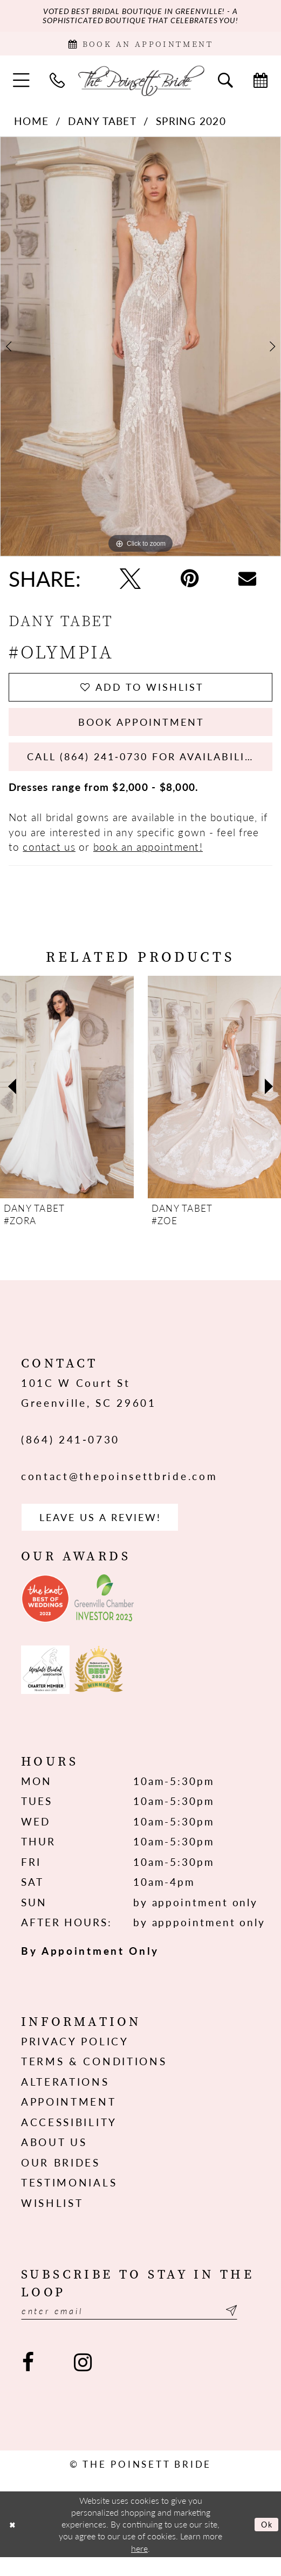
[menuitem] (21, 84)
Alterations (65, 2098)
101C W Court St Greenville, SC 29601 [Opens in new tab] (88, 1406)
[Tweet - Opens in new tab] (130, 582)
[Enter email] (140, 2328)
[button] (21, 84)
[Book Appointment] (140, 46)
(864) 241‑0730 (70, 1453)
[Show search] (225, 84)
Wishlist (52, 2219)
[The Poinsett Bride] (140, 84)
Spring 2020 (191, 125)
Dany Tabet (102, 125)
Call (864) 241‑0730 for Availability (150, 768)
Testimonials (69, 2198)
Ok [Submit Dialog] (265, 2543)
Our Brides (60, 2178)
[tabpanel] (140, 350)
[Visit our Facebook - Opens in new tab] (28, 2381)
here (139, 2567)
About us (54, 2158)
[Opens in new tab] (45, 1615)
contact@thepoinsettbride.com (119, 1489)
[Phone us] (57, 84)
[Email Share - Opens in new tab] (247, 583)
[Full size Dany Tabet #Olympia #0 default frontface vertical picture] (140, 350)
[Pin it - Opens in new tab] (190, 582)
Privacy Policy (75, 2057)
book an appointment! (148, 860)
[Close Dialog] (13, 2543)
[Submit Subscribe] (251, 2328)
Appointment (68, 2118)
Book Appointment (141, 730)
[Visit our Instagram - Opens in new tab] (82, 2381)
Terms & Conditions (94, 2077)
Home (31, 125)
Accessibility (69, 2138)
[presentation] (67, 1101)
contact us (49, 860)
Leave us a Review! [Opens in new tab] (107, 1532)
